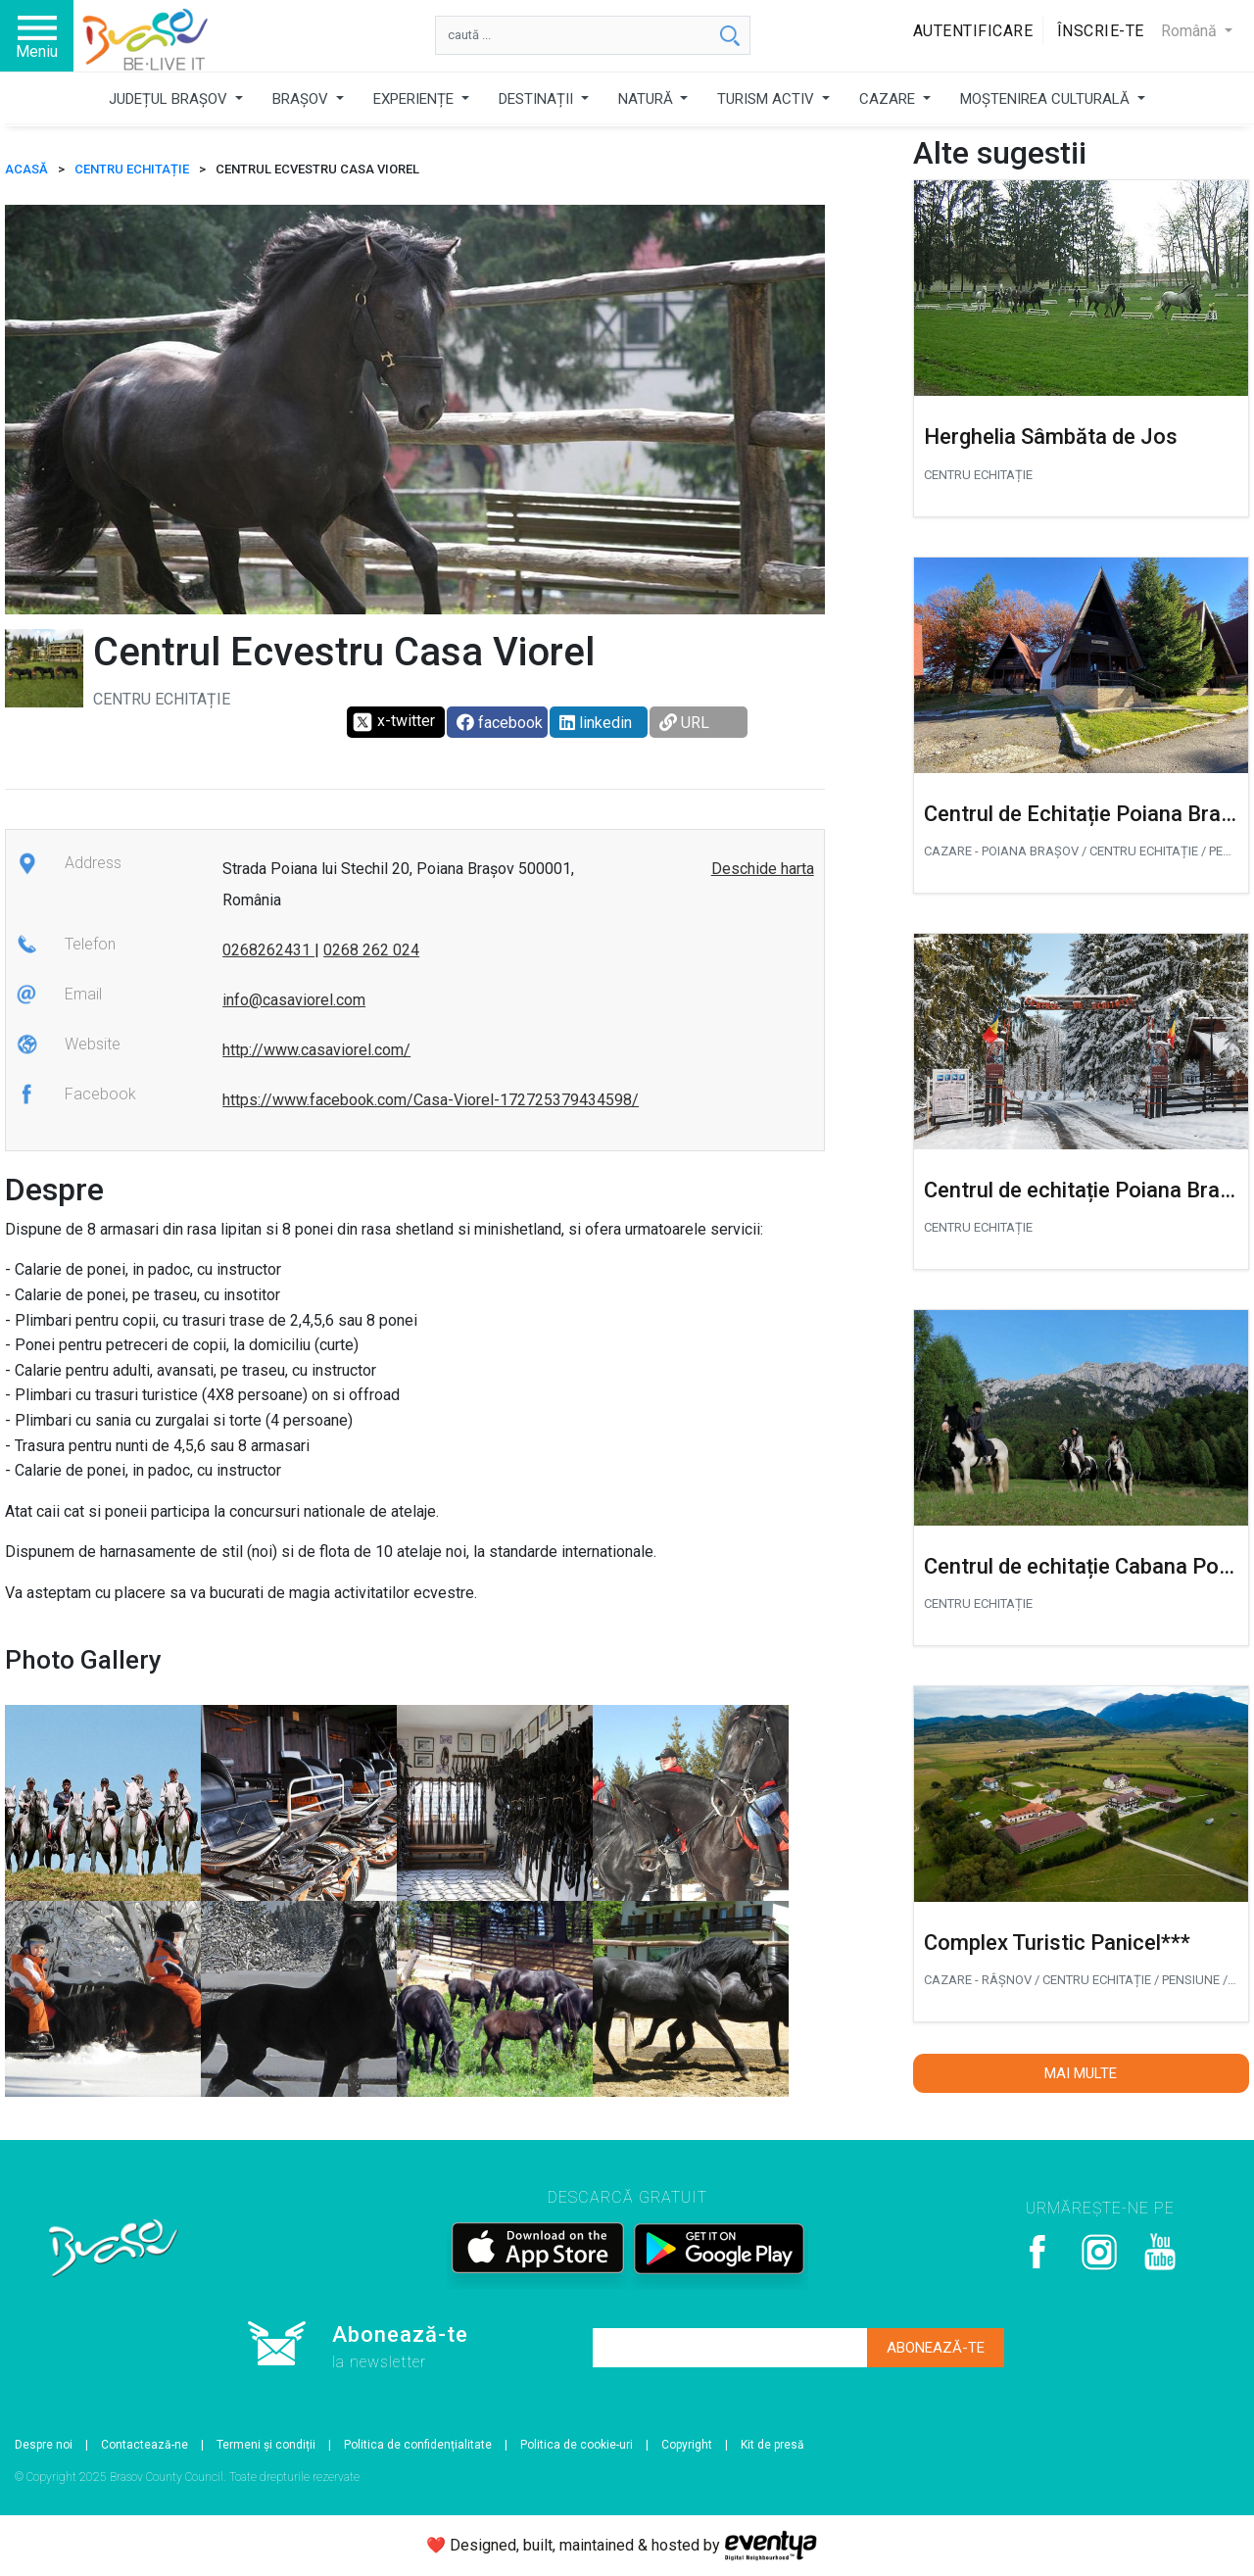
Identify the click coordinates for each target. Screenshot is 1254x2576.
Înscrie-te (1100, 31)
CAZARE (889, 99)
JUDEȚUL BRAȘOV (170, 99)
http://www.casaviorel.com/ (316, 1050)
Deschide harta (762, 868)
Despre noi (43, 2445)
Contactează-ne (144, 2445)
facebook (500, 722)
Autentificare (973, 31)
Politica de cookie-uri (576, 2445)
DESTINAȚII (538, 99)
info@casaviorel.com (293, 1000)
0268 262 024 (371, 950)
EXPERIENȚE (415, 99)
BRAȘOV (302, 99)
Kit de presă (772, 2445)
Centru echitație (131, 169)
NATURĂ (647, 99)
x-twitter (393, 722)
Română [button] (1191, 31)
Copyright (686, 2445)
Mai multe (1080, 2073)
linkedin (595, 722)
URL (684, 722)
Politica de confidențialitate (418, 2445)
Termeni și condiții (266, 2445)
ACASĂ (26, 169)
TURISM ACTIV (767, 99)
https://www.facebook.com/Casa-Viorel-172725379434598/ (430, 1100)
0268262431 (268, 950)
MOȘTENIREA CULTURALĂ (1046, 99)
